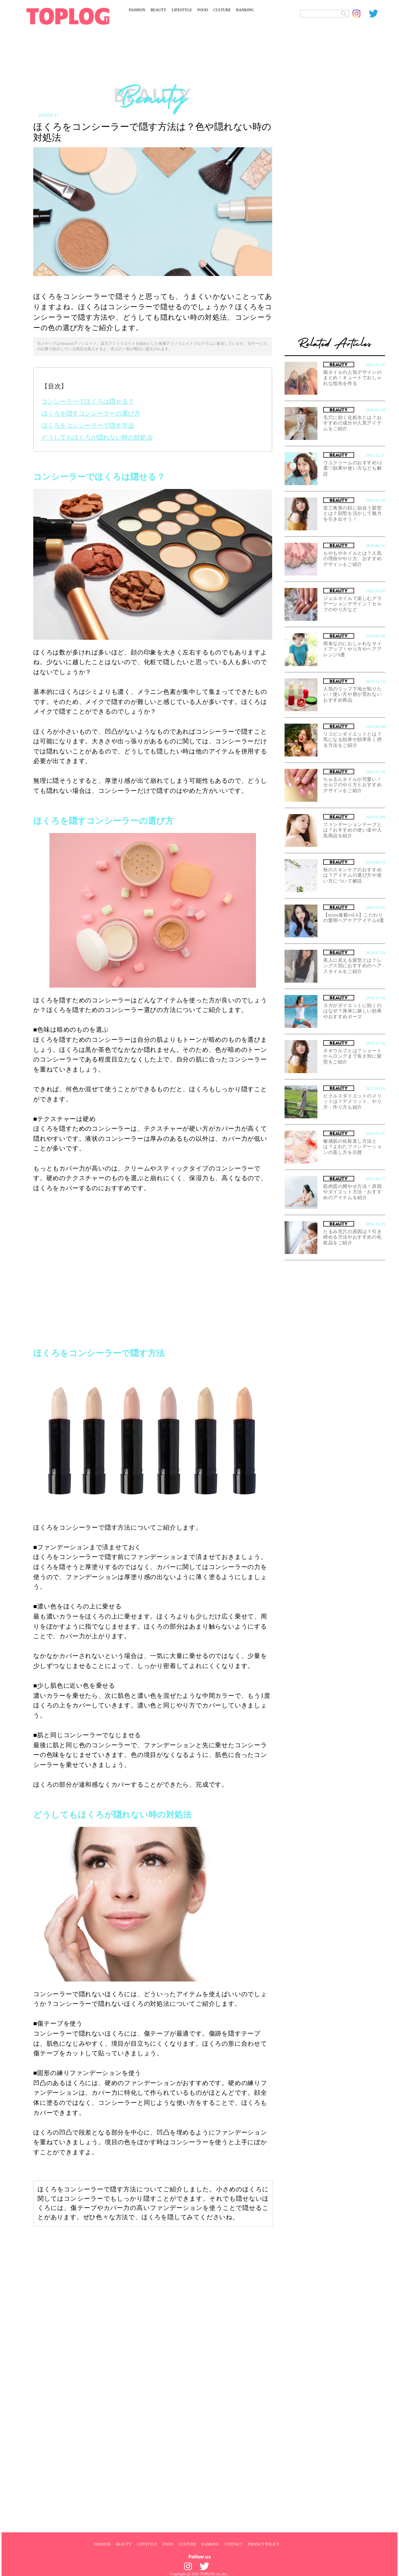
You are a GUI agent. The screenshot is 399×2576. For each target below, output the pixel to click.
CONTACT (233, 2544)
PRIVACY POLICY (263, 2544)
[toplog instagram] (361, 13)
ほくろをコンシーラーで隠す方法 (87, 425)
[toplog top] (67, 16)
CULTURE (222, 10)
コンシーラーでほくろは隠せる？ (87, 401)
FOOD (202, 10)
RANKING (245, 10)
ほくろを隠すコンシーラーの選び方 (90, 413)
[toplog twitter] (377, 13)
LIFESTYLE (182, 10)
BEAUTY (159, 10)
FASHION (137, 10)
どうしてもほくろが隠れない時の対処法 (97, 437)
